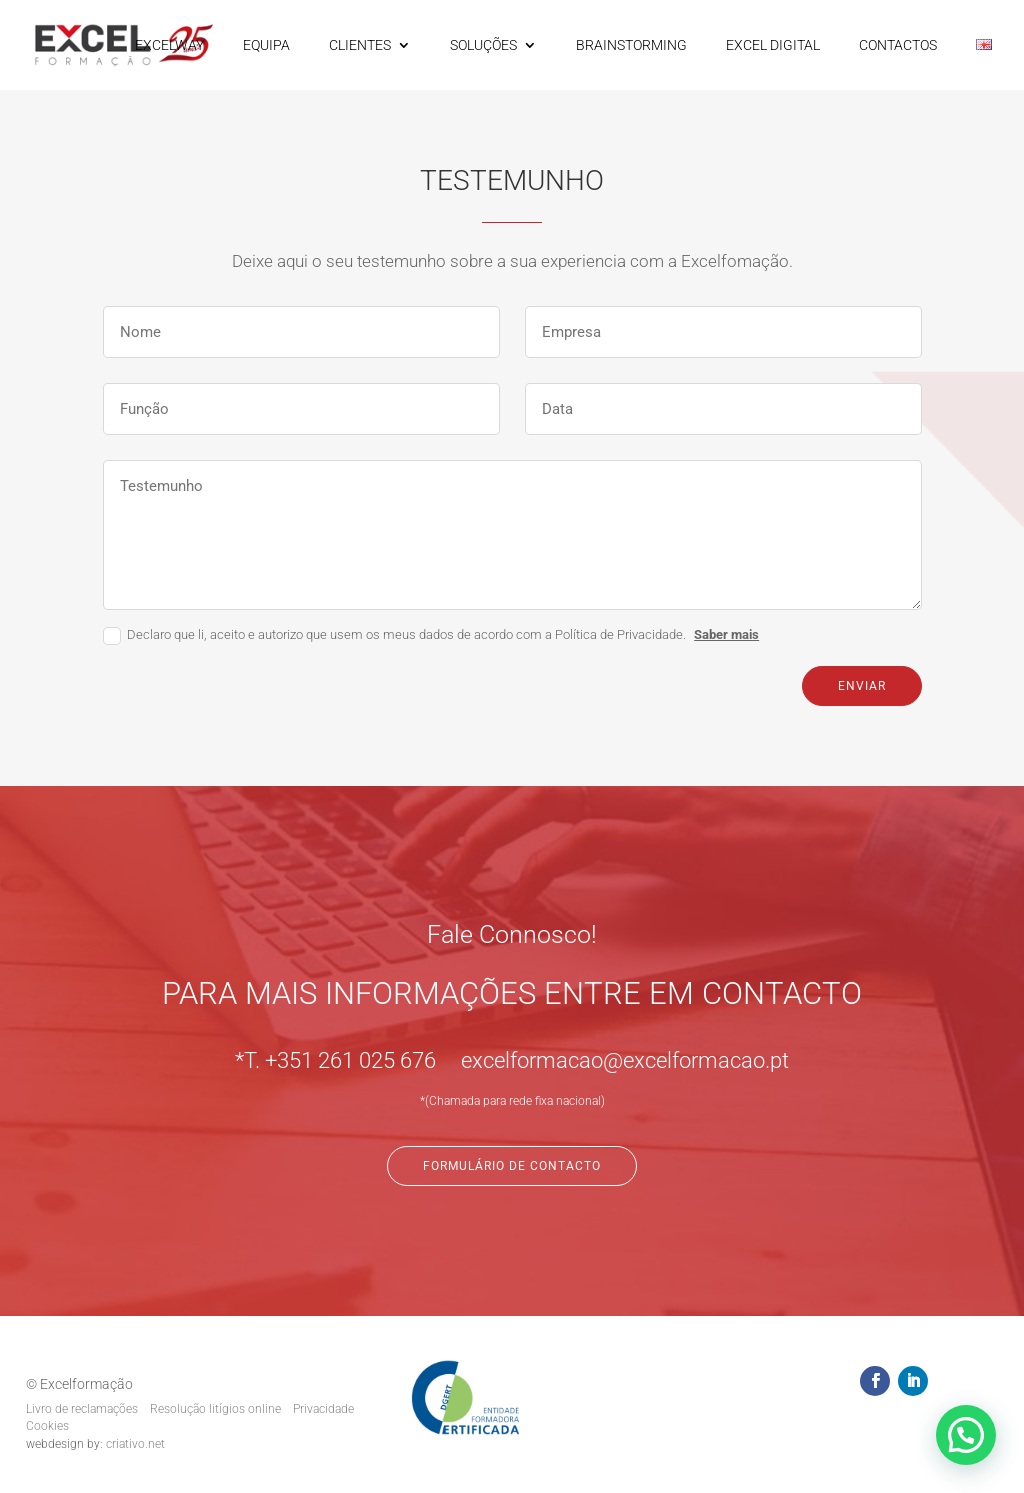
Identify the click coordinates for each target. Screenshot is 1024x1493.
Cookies (47, 1426)
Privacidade (323, 1409)
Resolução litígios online (215, 1409)
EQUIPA (266, 45)
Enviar (862, 686)
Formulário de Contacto (512, 1166)
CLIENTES (360, 45)
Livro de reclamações (82, 1409)
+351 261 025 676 (350, 1060)
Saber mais (726, 634)
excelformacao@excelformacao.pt (625, 1060)
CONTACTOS (898, 45)
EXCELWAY (169, 45)
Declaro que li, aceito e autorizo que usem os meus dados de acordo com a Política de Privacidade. (431, 636)
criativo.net (135, 1444)
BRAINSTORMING (631, 45)
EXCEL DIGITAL (773, 45)
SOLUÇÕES (483, 45)
